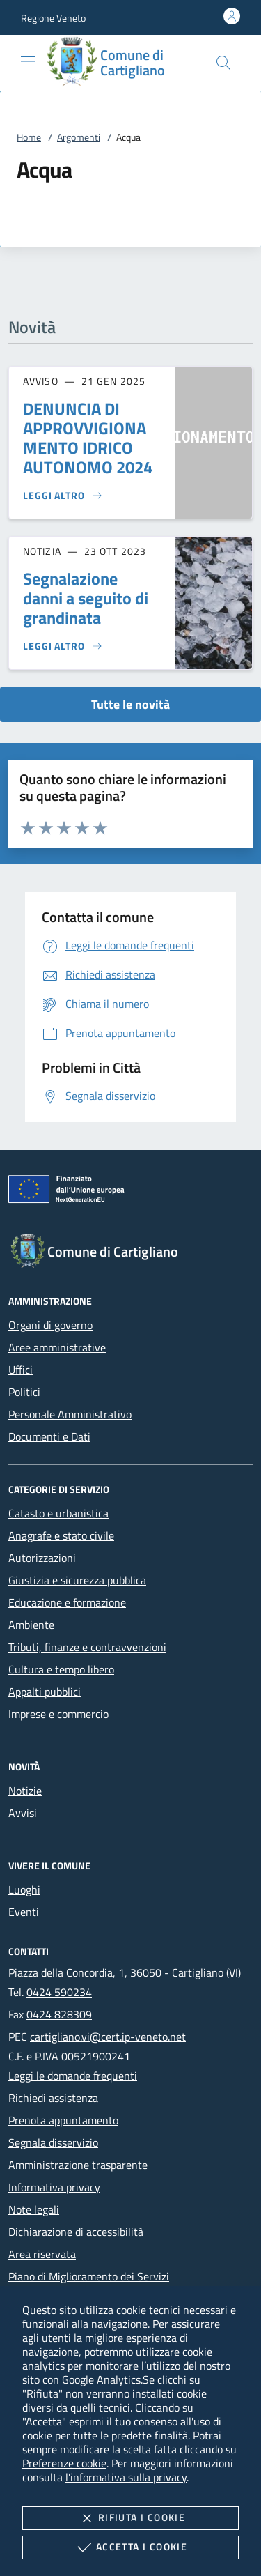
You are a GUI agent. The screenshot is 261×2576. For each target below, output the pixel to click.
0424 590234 (59, 1992)
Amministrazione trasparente (78, 2164)
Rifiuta (130, 2518)
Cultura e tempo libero (61, 1669)
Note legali (33, 2209)
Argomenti (78, 137)
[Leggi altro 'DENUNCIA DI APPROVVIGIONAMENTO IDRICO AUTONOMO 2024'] (63, 495)
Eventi (23, 1911)
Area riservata (42, 2254)
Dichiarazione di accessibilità (75, 2231)
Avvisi (22, 1812)
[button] (53, 18)
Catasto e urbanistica (58, 1513)
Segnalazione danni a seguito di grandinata (85, 598)
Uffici (20, 1369)
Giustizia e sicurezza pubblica (77, 1580)
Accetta (130, 2547)
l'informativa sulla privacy (126, 2477)
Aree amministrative (57, 1347)
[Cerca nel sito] (223, 62)
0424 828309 (59, 2014)
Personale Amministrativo (70, 1414)
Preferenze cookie (64, 2463)
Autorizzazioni (42, 1557)
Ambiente (31, 1624)
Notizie (25, 1790)
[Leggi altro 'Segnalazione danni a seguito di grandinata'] (63, 646)
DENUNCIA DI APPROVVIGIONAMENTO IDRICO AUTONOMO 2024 (87, 438)
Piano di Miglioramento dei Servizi (88, 2276)
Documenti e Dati (49, 1436)
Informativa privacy (54, 2187)
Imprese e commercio (58, 1713)
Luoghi (24, 1889)
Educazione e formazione (67, 1602)
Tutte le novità (130, 704)
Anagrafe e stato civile (61, 1535)
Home (29, 137)
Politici (24, 1391)
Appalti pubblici (44, 1691)
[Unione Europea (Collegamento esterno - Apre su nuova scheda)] (130, 1191)
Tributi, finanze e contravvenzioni (87, 1647)
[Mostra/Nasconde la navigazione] (27, 61)
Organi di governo (50, 1325)
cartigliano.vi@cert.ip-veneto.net (108, 2036)
